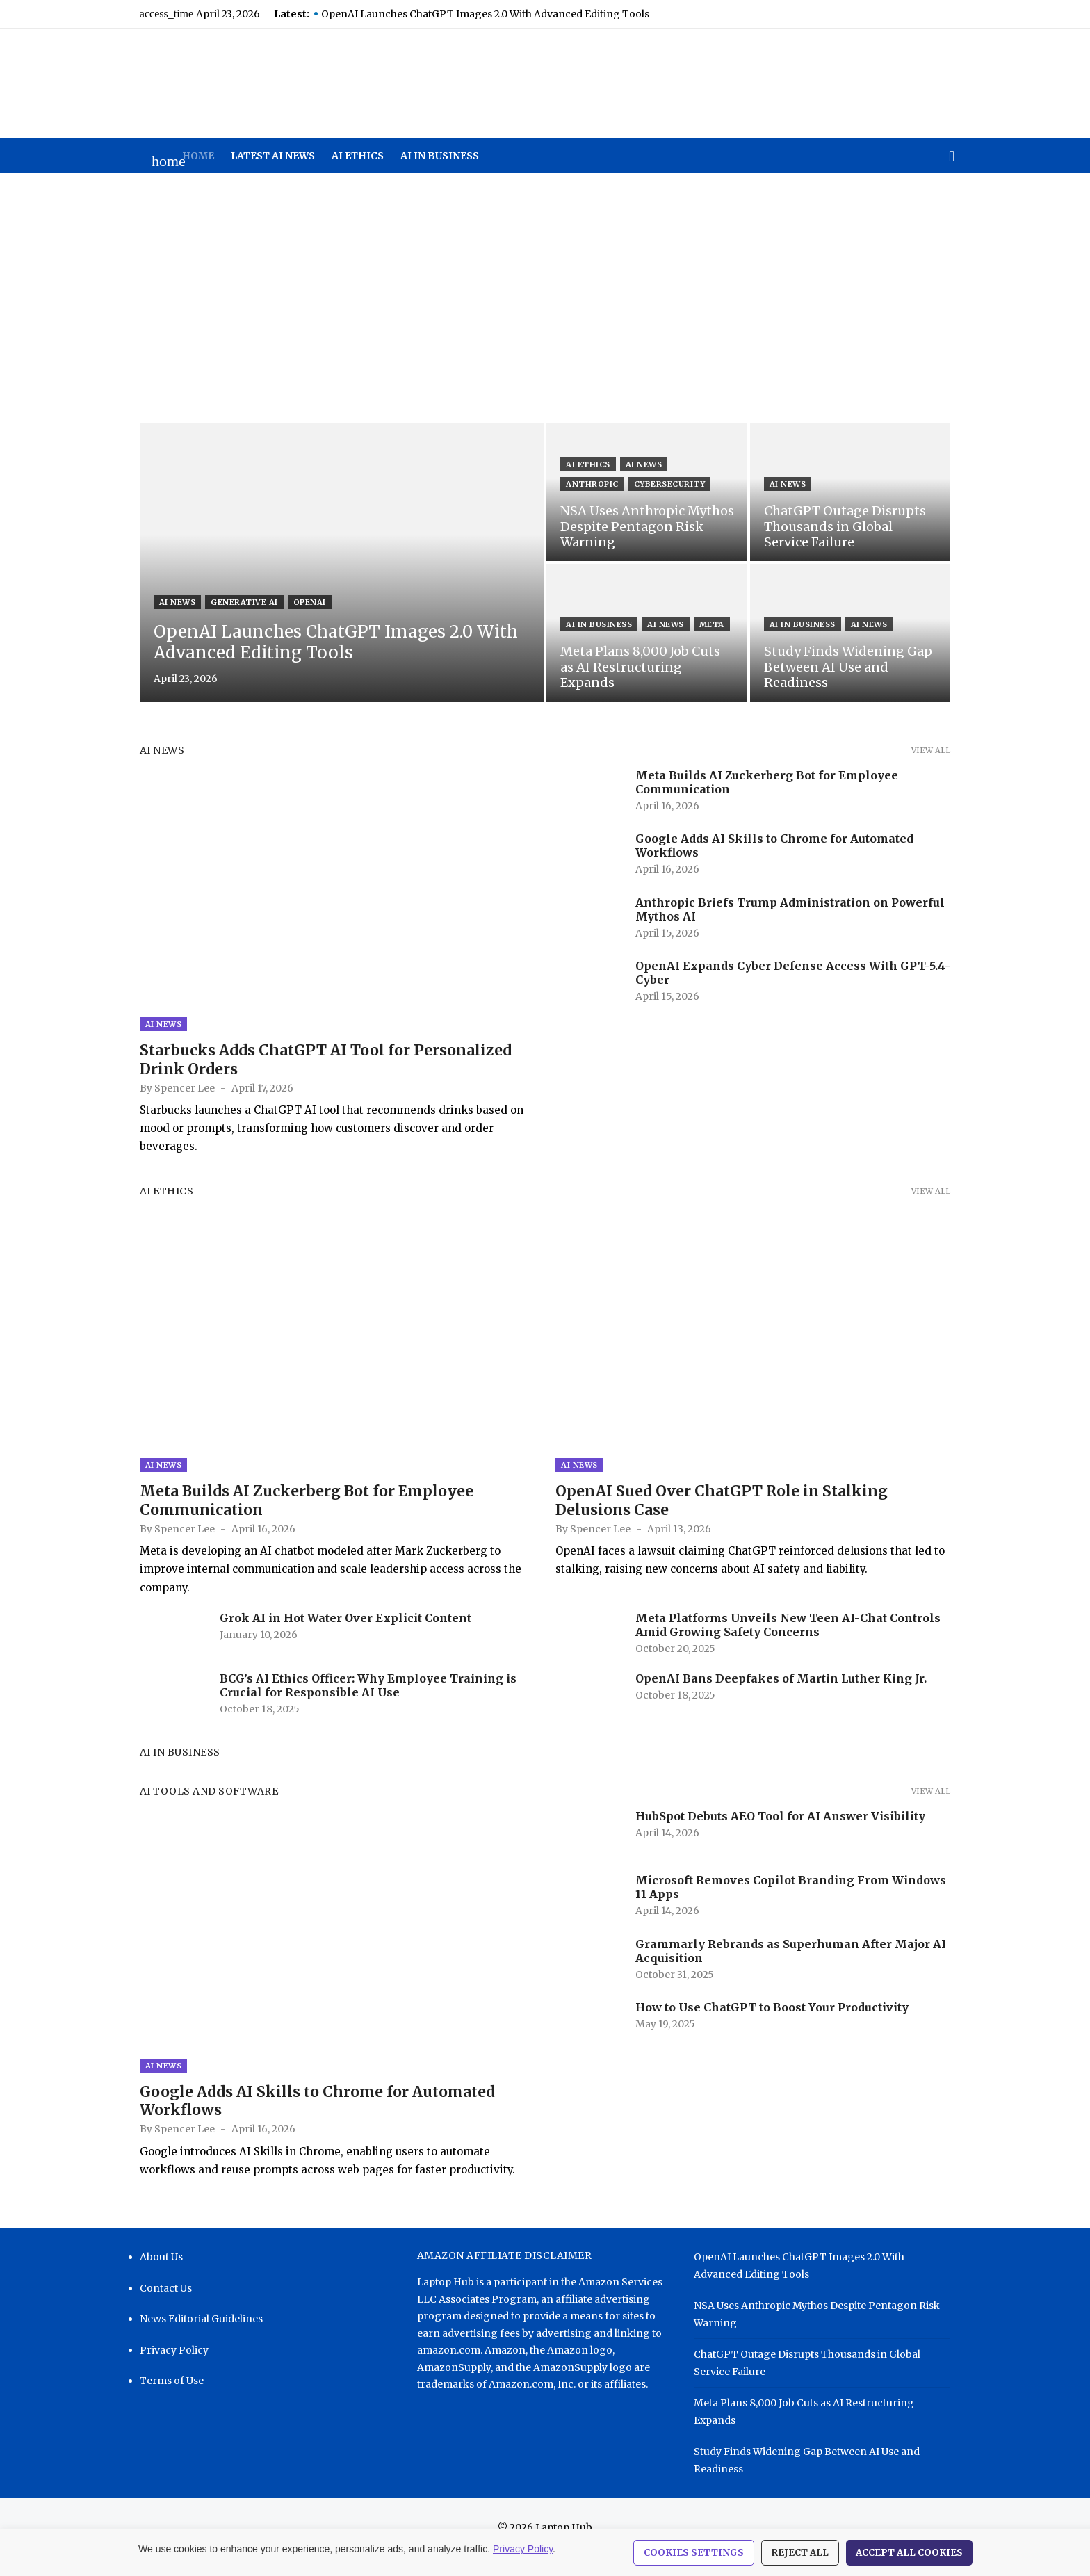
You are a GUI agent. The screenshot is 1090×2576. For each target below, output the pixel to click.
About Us (149, 2280)
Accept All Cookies (909, 2553)
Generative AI (233, 602)
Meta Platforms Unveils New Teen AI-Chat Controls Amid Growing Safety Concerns (788, 1640)
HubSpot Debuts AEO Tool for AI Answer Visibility (780, 1832)
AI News (165, 602)
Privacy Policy (162, 2373)
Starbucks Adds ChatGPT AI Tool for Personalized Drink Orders (314, 1067)
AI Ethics (358, 155)
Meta (711, 640)
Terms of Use (160, 2404)
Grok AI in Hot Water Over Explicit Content (333, 1633)
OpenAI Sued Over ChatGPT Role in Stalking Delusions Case (721, 1516)
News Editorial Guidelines (189, 2342)
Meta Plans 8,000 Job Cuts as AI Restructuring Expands (830, 2426)
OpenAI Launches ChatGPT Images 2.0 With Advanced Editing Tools (473, 14)
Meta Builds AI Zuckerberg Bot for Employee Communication (295, 1516)
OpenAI (298, 602)
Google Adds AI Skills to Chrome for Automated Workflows (305, 2124)
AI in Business (439, 155)
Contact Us (154, 2311)
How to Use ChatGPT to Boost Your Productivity (772, 2023)
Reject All (800, 2553)
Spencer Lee (173, 1095)
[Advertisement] (545, 298)
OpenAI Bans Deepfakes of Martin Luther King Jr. (781, 1694)
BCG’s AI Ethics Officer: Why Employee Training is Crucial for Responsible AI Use (356, 1701)
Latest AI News (273, 155)
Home (198, 155)
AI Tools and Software (197, 1807)
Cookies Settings (694, 2553)
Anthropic (703, 464)
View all (942, 750)
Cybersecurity (601, 484)
